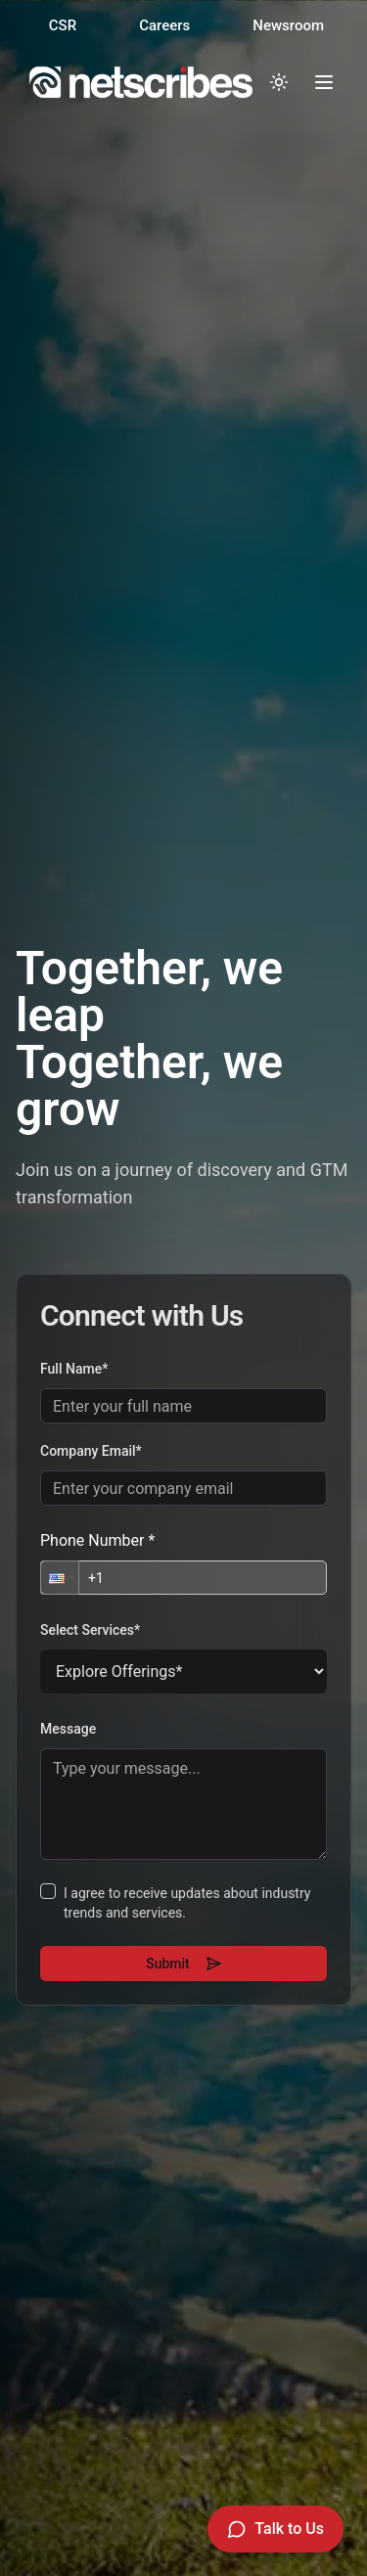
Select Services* (88, 1630)
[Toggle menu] (324, 82)
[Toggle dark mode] (279, 82)
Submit (181, 1963)
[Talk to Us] (275, 2529)
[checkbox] (46, 1891)
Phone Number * (95, 1540)
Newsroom (288, 25)
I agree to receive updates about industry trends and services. (185, 1903)
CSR (62, 25)
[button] (57, 1577)
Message (66, 1729)
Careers (164, 25)
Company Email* (89, 1451)
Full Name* (72, 1369)
